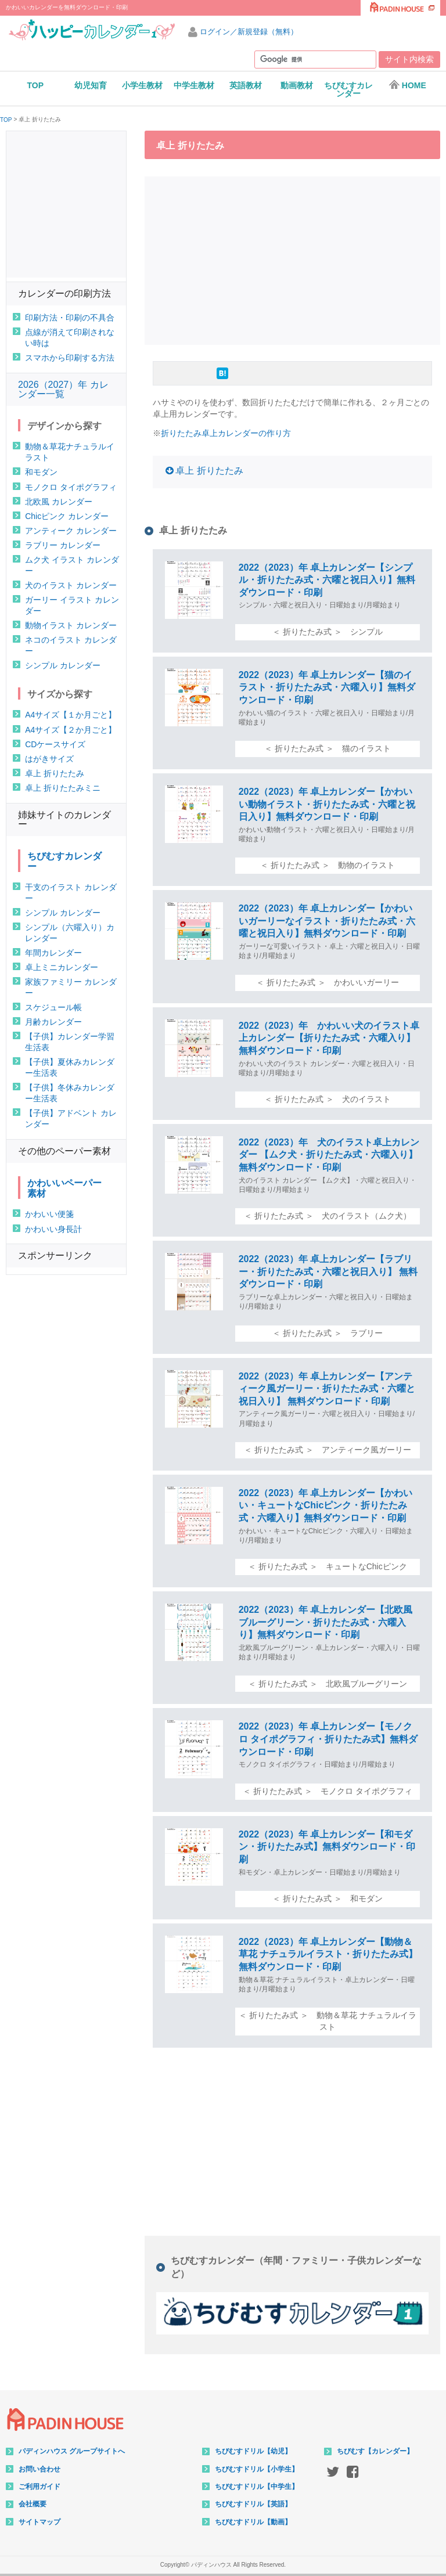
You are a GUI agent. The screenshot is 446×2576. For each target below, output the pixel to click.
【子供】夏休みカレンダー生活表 (69, 1067)
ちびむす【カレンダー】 (375, 2451)
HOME (407, 85)
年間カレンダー (53, 952)
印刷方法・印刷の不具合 (69, 317)
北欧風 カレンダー (58, 501)
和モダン (41, 472)
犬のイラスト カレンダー (71, 585)
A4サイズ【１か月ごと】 (70, 714)
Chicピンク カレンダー (67, 516)
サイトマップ (39, 2522)
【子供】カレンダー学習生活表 (69, 1042)
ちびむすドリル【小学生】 (256, 2469)
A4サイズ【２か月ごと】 (70, 729)
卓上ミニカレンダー (61, 967)
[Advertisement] (295, 259)
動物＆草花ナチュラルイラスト (69, 452)
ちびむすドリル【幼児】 (253, 2451)
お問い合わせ (39, 2469)
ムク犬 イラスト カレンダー (72, 565)
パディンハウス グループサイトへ (72, 2451)
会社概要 (32, 2504)
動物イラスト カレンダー (71, 625)
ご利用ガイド (39, 2487)
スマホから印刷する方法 (69, 357)
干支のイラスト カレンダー (71, 892)
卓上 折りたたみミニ (62, 787)
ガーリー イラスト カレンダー (72, 605)
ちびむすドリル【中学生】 (256, 2487)
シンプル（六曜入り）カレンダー (69, 933)
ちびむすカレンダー (348, 89)
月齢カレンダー (53, 1021)
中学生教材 (194, 85)
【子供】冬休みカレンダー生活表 (69, 1093)
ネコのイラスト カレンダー (71, 645)
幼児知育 (90, 85)
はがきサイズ (49, 758)
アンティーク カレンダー (71, 530)
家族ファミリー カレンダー (71, 987)
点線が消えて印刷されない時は (69, 337)
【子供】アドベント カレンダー (71, 1118)
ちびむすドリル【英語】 (253, 2504)
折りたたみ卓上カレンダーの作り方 (226, 433)
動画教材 (296, 85)
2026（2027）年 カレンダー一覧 (63, 389)
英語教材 (245, 85)
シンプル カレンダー (62, 665)
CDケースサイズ (55, 744)
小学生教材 (142, 85)
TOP (35, 85)
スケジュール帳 (53, 1007)
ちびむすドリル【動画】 (253, 2522)
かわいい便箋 (49, 1214)
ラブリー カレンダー (62, 545)
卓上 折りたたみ (209, 470)
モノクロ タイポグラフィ (71, 487)
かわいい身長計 (53, 1229)
